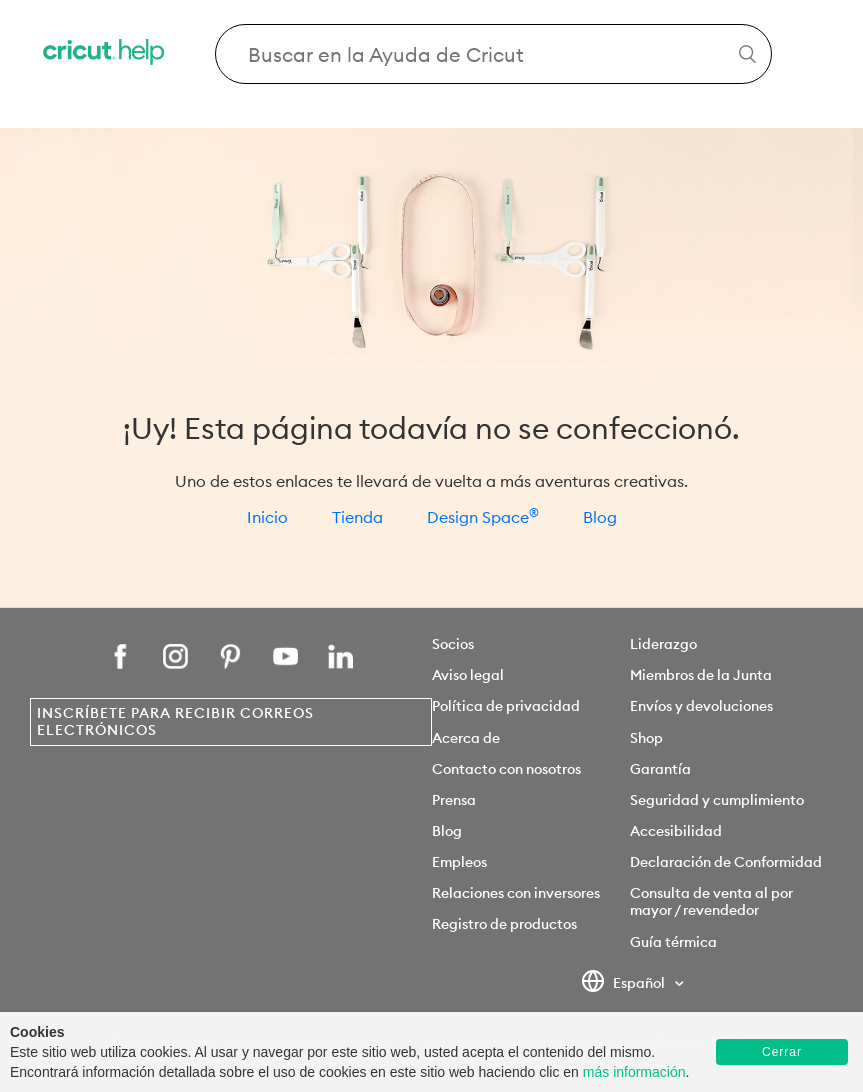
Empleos (459, 862)
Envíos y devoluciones (701, 706)
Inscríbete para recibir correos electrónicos (175, 721)
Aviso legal (468, 675)
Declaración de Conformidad (726, 862)
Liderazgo (663, 644)
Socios (453, 644)
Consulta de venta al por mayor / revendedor (711, 901)
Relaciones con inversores (516, 893)
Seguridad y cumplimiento (717, 800)
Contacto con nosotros (506, 769)
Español (624, 984)
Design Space (483, 517)
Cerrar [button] (782, 1052)
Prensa (454, 800)
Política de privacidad (506, 706)
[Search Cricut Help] (493, 54)
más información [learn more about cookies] (634, 1072)
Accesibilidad (676, 831)
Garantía (660, 769)
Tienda (357, 517)
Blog (600, 517)
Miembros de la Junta (701, 675)
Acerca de (466, 738)
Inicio (267, 517)
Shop (646, 738)
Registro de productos (504, 924)
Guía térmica (673, 942)
